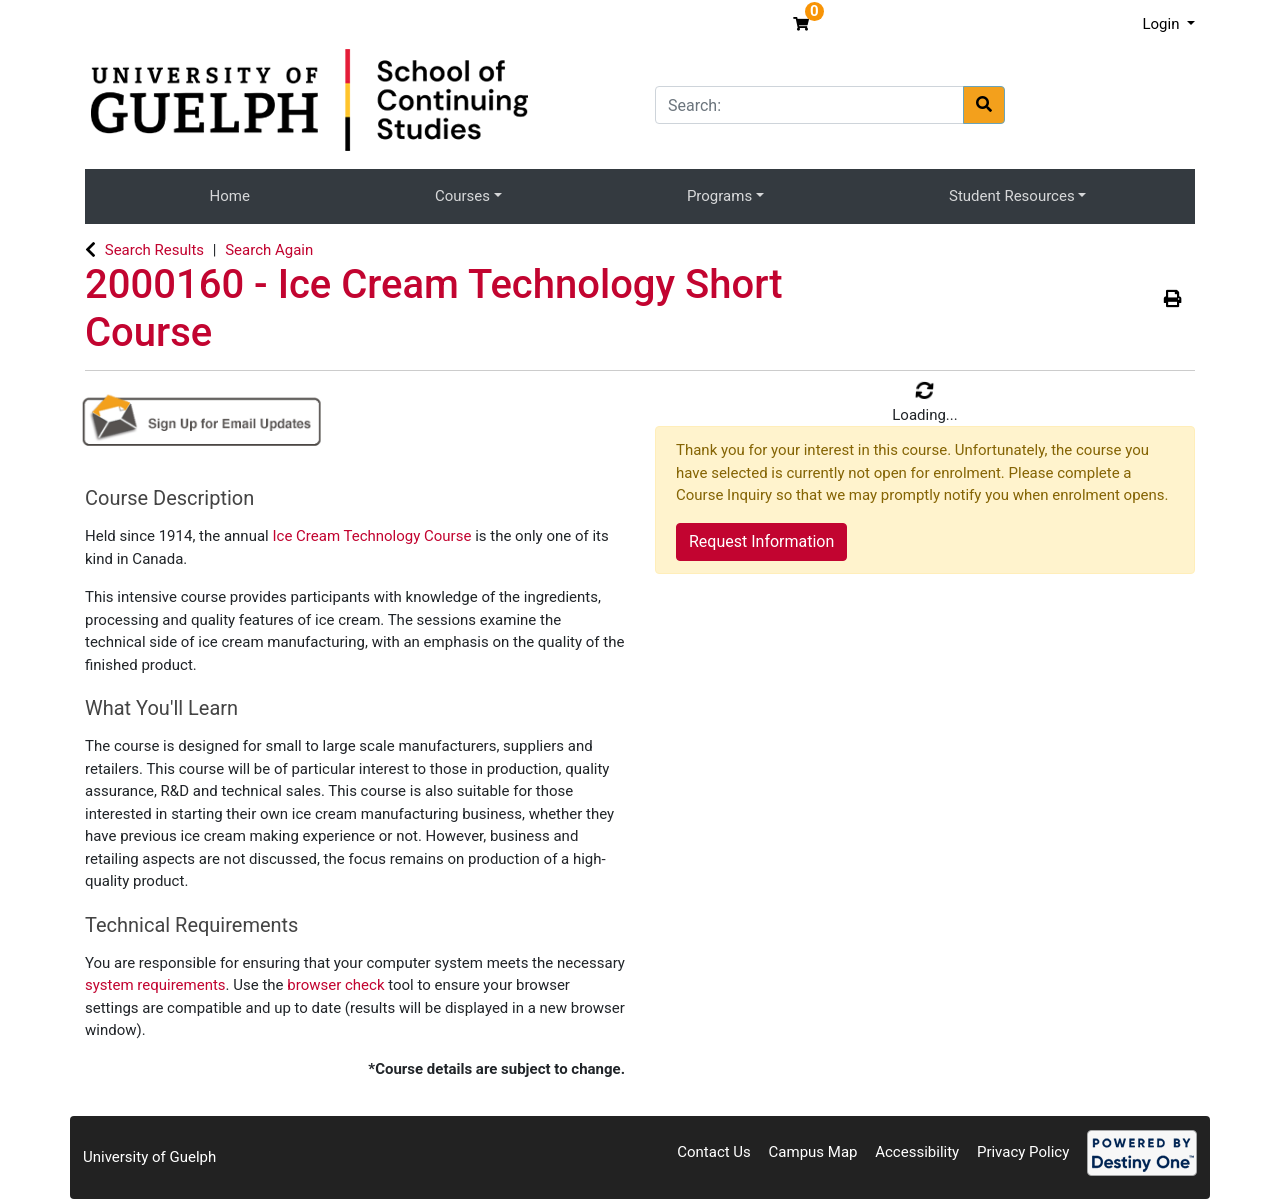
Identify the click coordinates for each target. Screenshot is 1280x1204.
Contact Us (714, 1152)
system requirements (155, 985)
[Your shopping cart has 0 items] (803, 24)
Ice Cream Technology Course (373, 536)
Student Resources (1012, 196)
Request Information (761, 541)
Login (1162, 24)
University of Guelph (149, 1157)
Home (230, 196)
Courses (462, 196)
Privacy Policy (1023, 1152)
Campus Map (813, 1152)
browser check (335, 985)
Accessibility (917, 1152)
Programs (719, 196)
